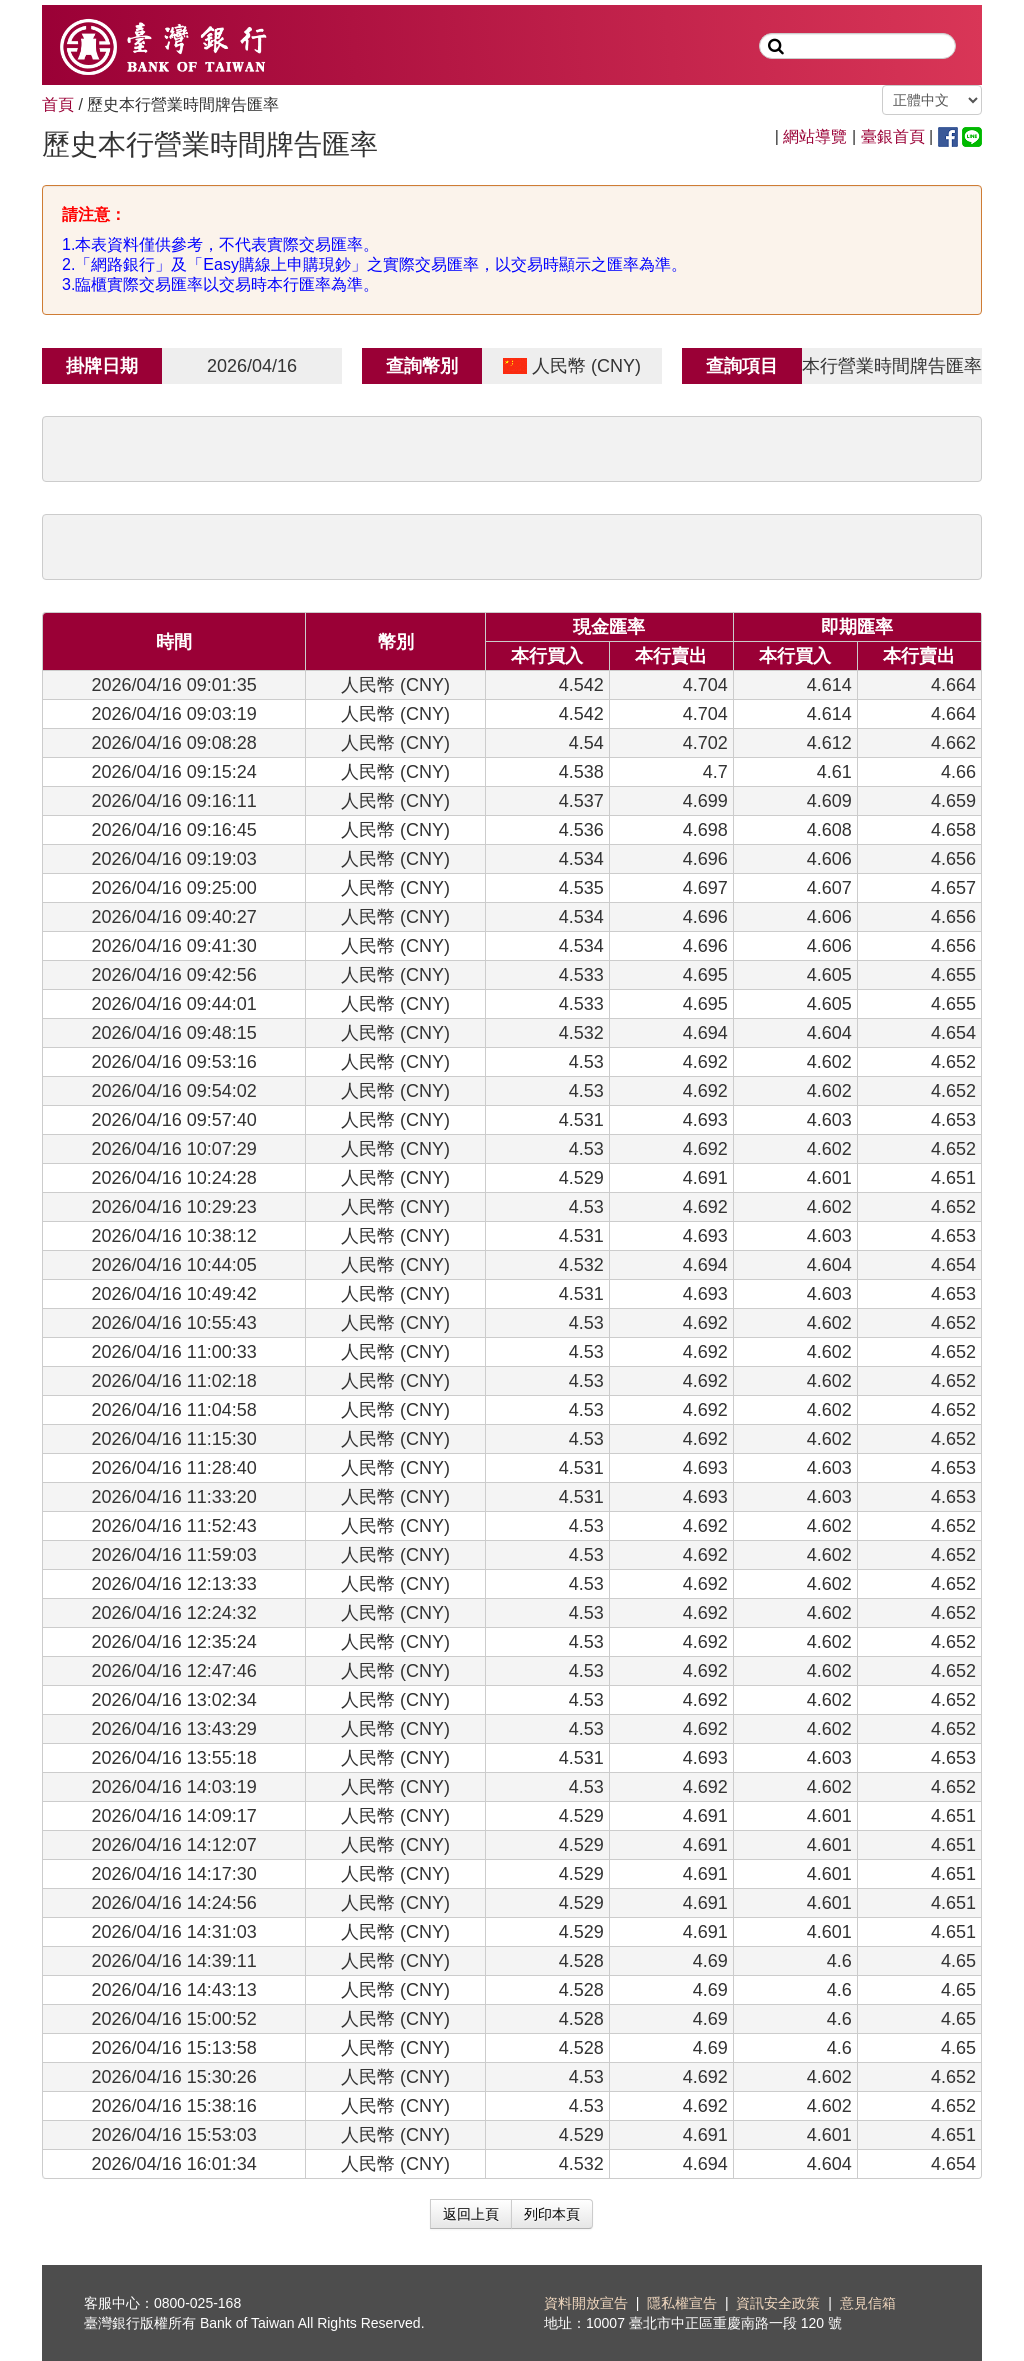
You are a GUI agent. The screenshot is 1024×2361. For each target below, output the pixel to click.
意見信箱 (868, 2303)
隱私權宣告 (682, 2303)
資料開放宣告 (586, 2303)
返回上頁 (471, 2214)
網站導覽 (815, 136)
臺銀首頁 (893, 136)
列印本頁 (552, 2214)
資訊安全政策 (778, 2303)
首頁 (58, 104)
